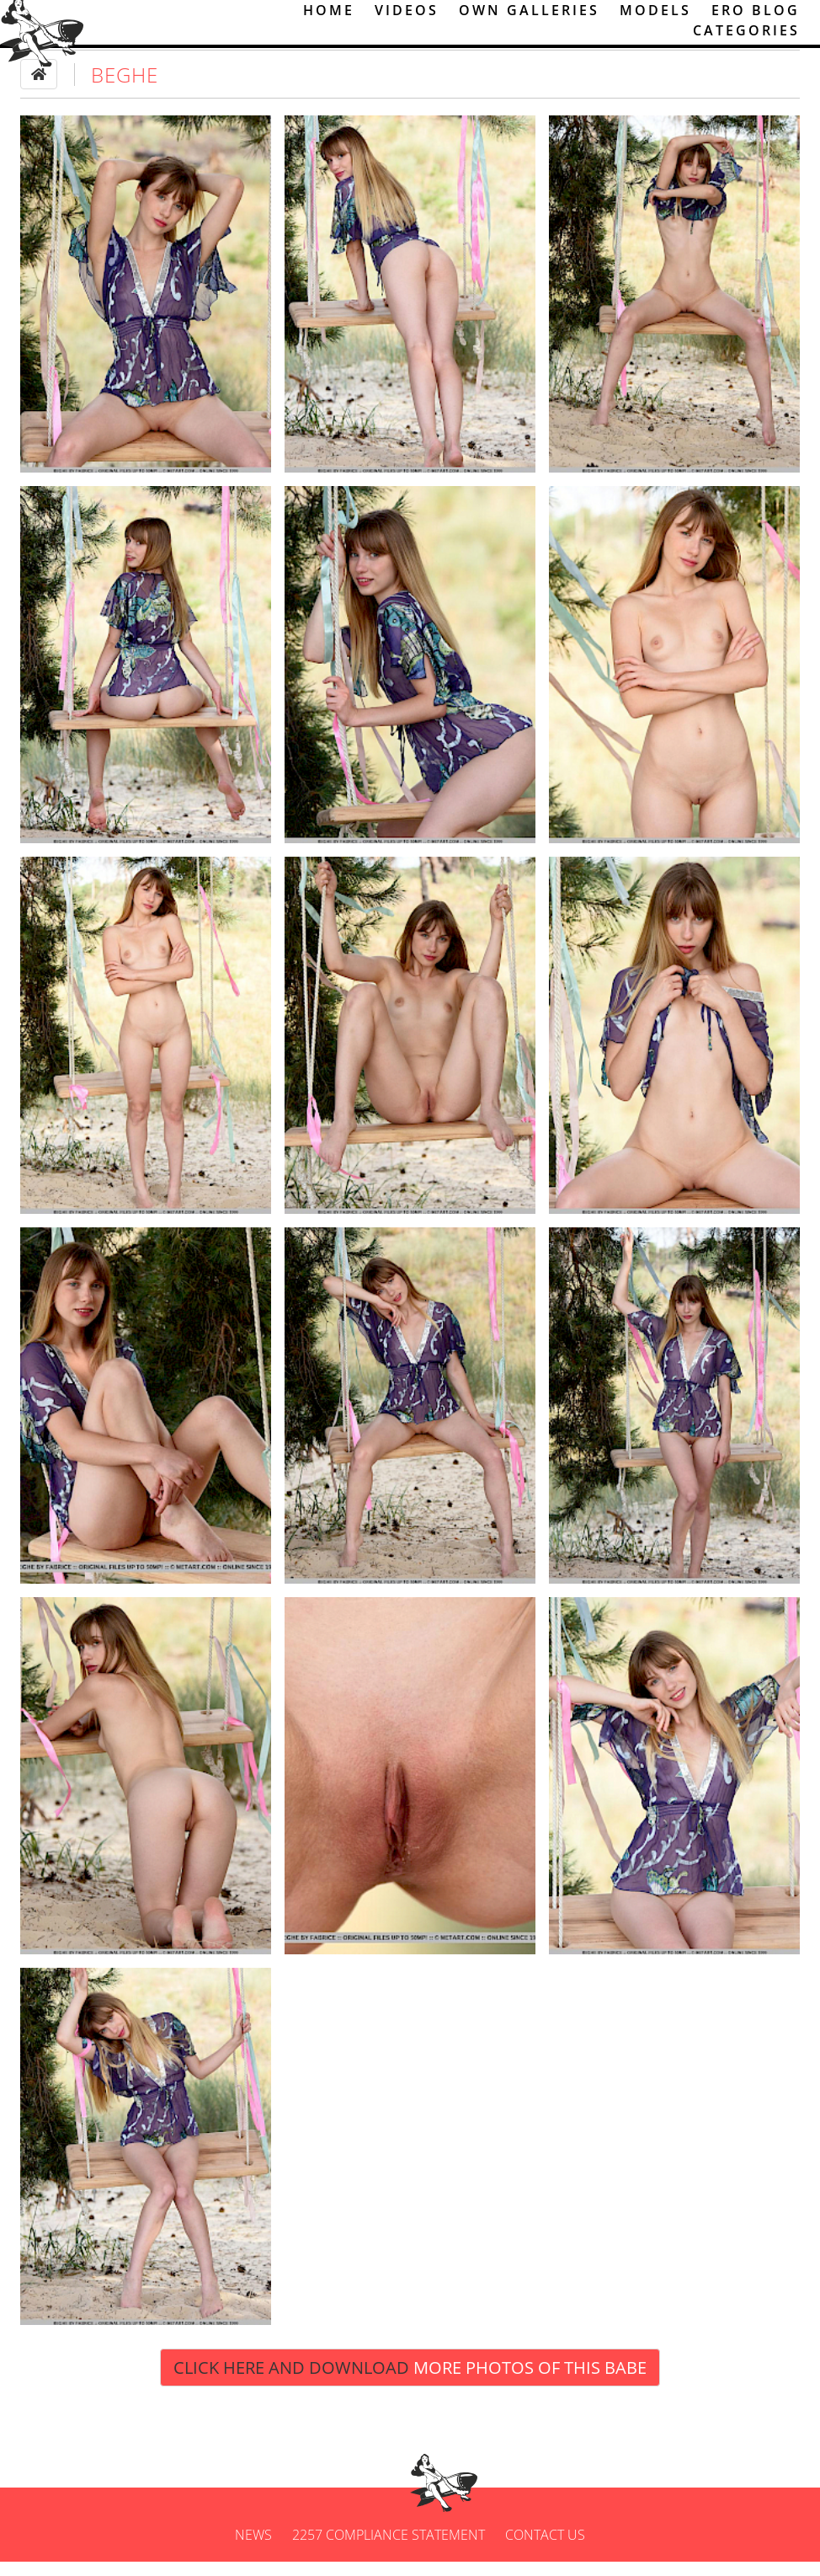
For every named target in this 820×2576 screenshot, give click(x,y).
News (253, 2549)
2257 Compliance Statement (388, 2549)
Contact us (545, 2549)
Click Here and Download (410, 2381)
